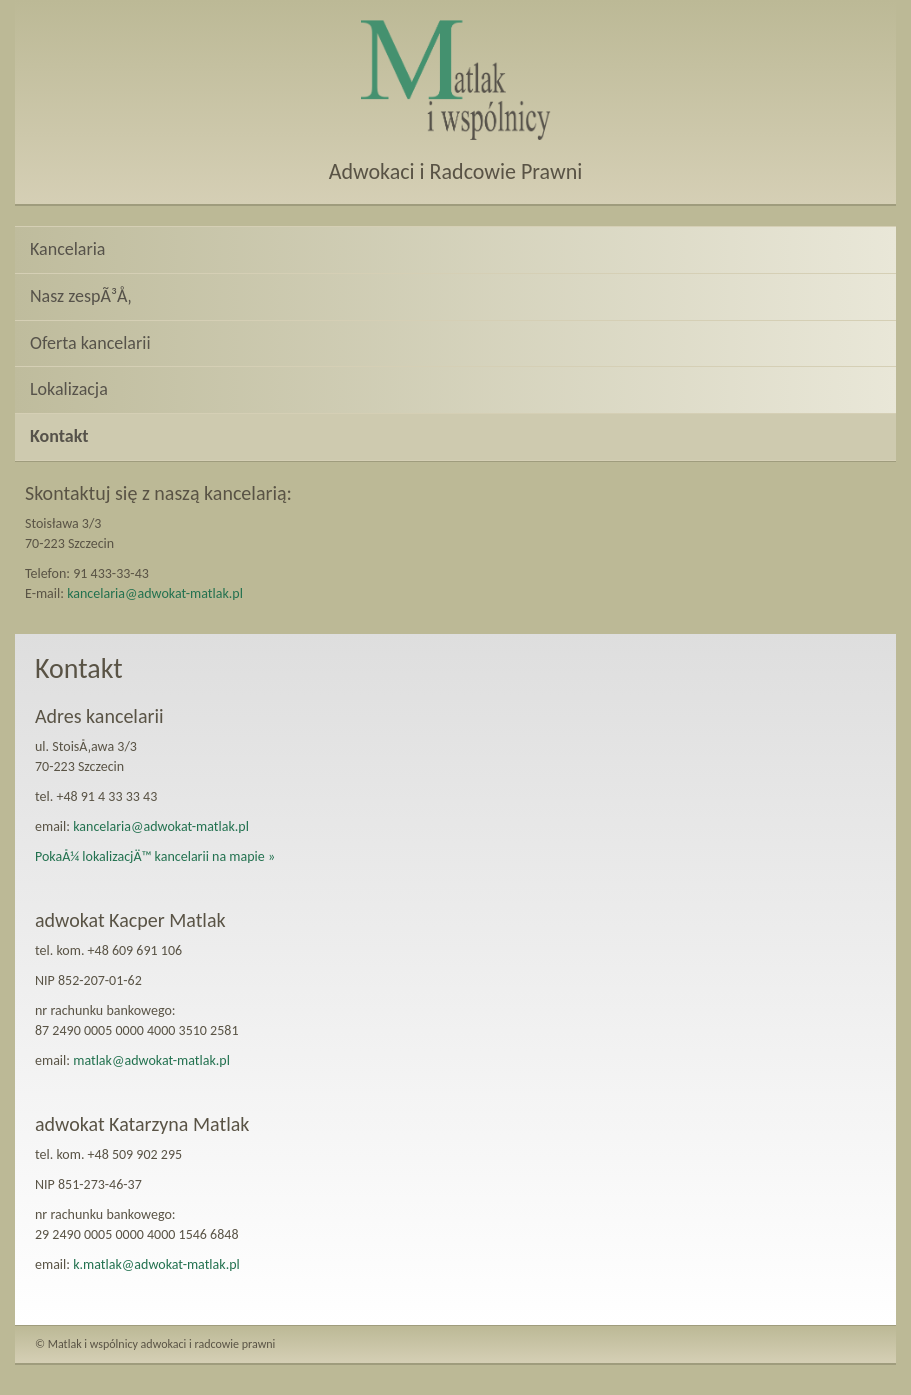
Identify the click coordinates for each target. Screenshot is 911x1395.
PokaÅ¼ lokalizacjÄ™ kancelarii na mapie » (155, 856)
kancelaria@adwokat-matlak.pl (155, 593)
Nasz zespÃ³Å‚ (81, 296)
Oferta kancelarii (90, 343)
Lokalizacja (69, 389)
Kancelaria (67, 249)
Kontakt (59, 436)
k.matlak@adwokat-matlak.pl (156, 1264)
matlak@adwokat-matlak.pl (151, 1060)
